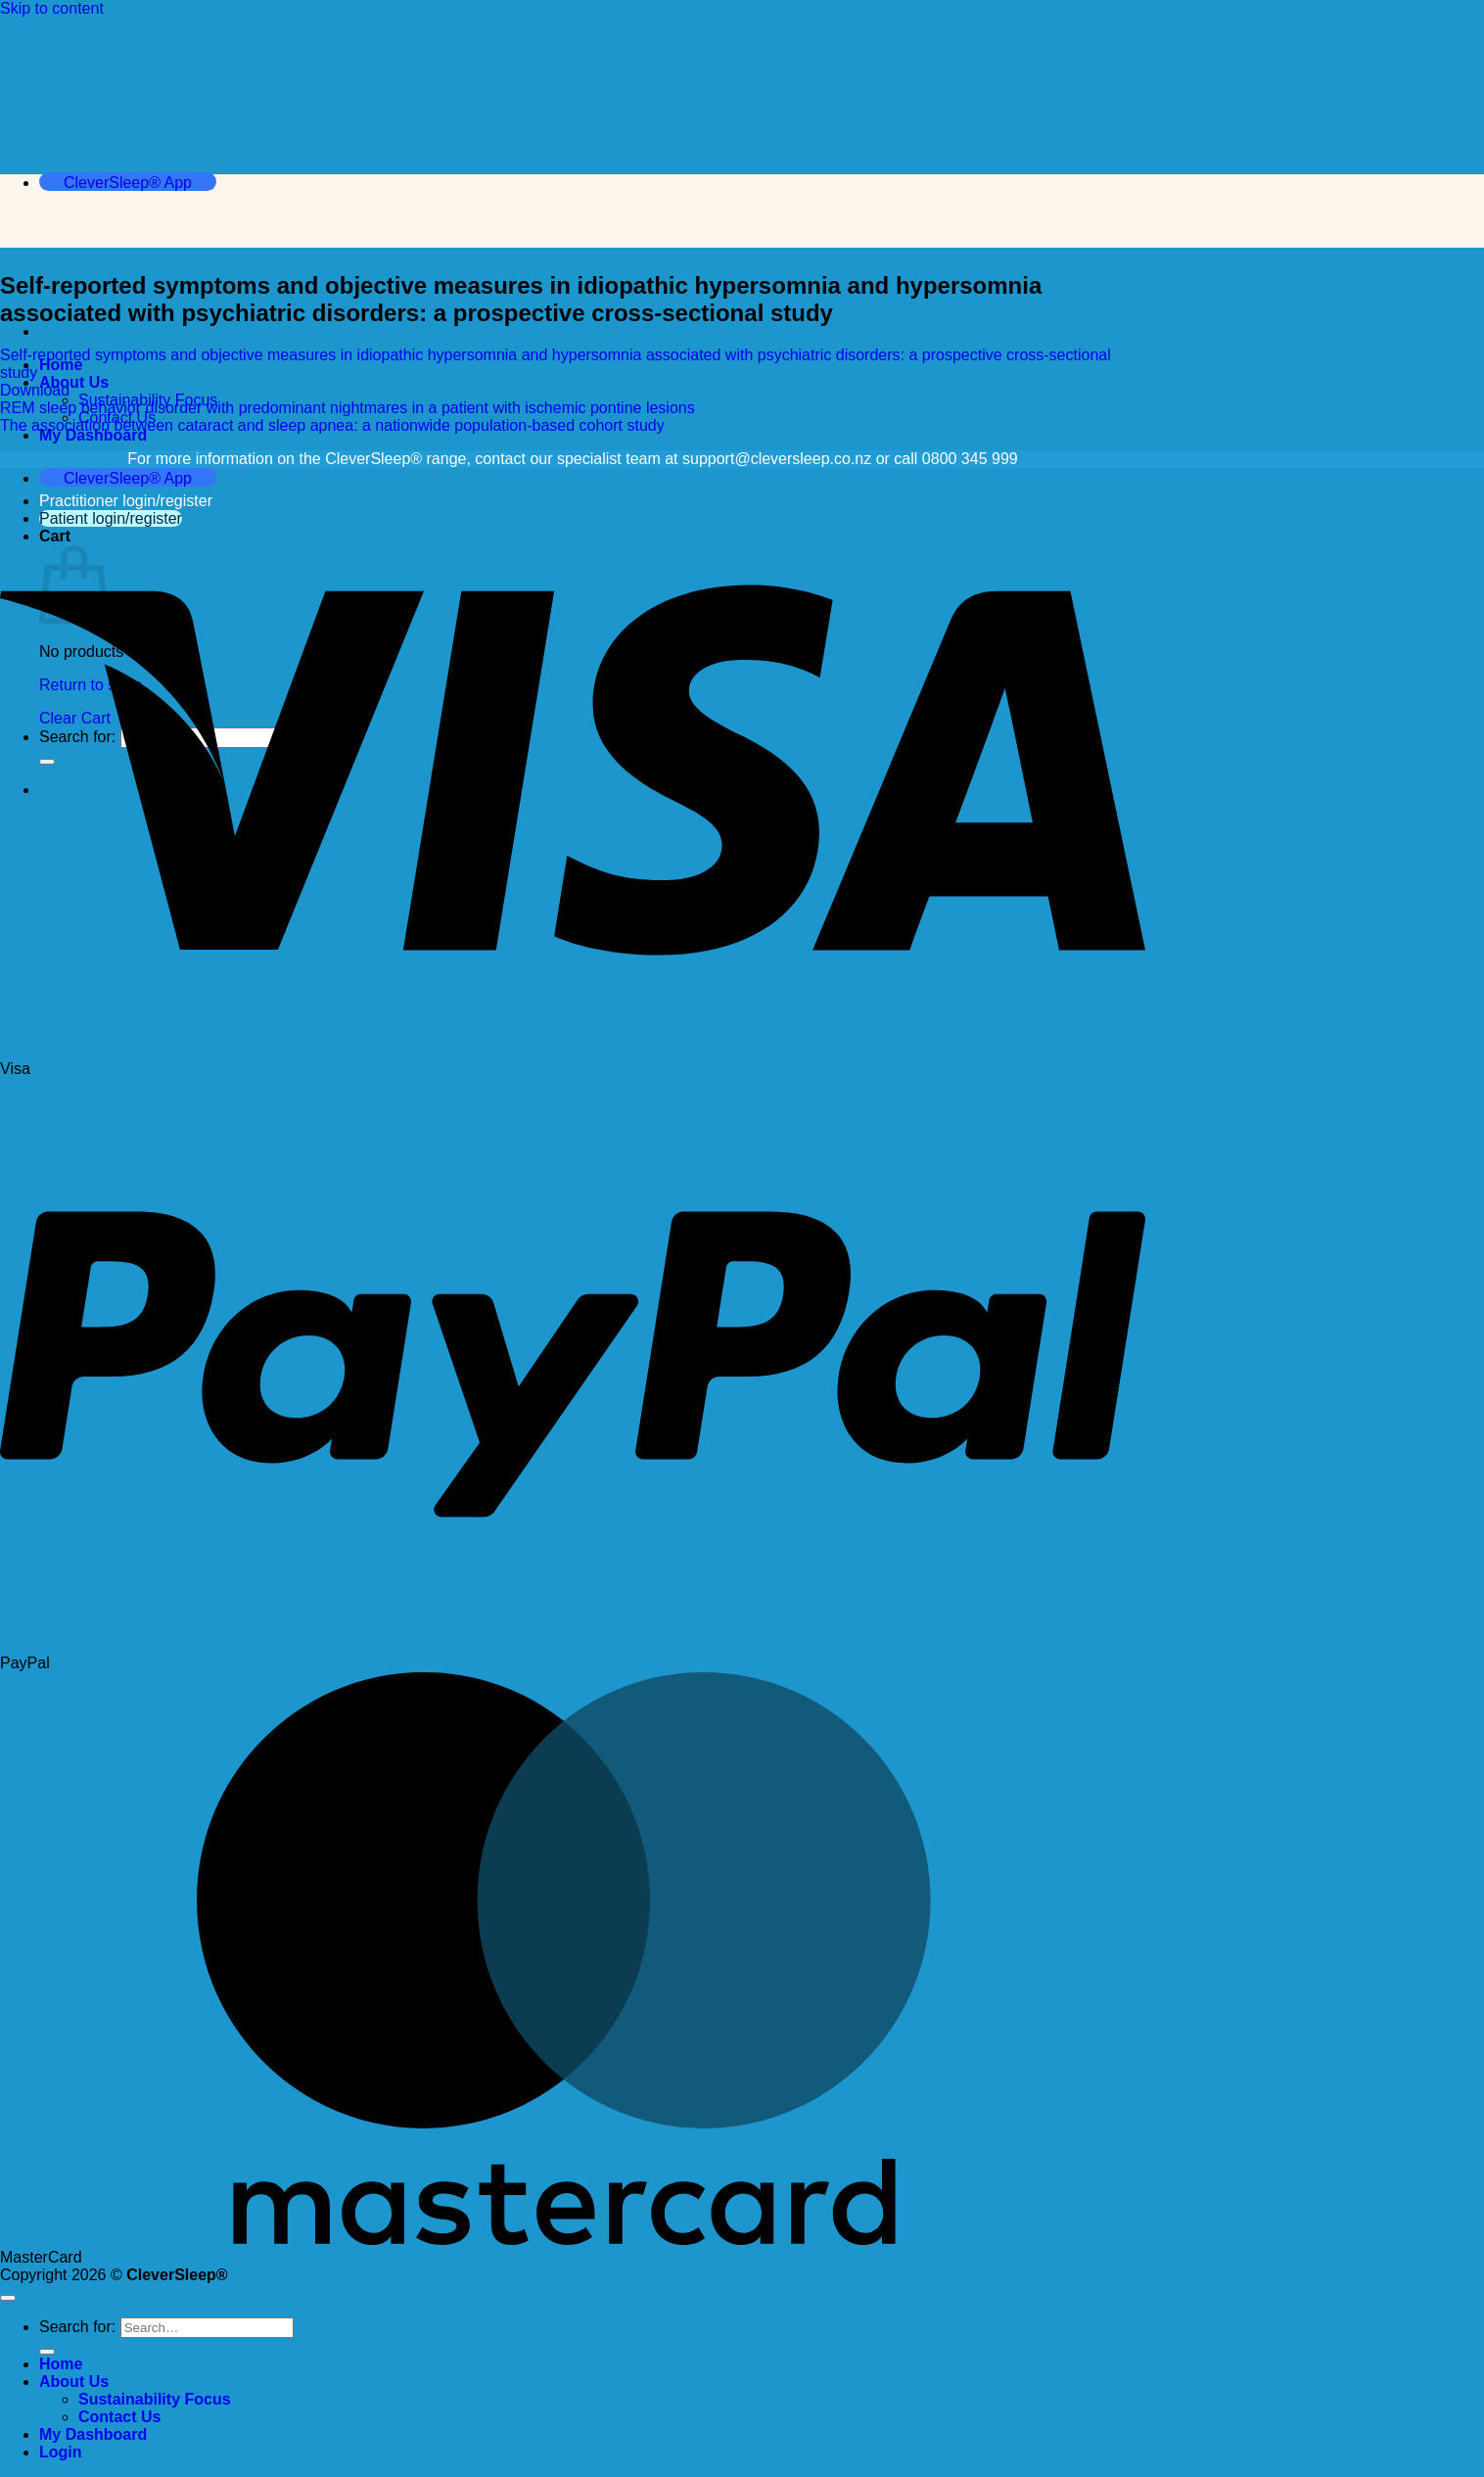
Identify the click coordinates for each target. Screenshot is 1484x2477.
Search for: (77, 2326)
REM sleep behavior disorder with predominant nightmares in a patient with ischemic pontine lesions (347, 407)
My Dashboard (93, 435)
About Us (74, 382)
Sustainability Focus (154, 2399)
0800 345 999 (970, 458)
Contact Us (119, 2416)
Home (60, 364)
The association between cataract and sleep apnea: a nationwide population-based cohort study (332, 425)
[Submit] (47, 2352)
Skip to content (52, 8)
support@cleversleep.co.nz (776, 458)
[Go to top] (8, 2298)
